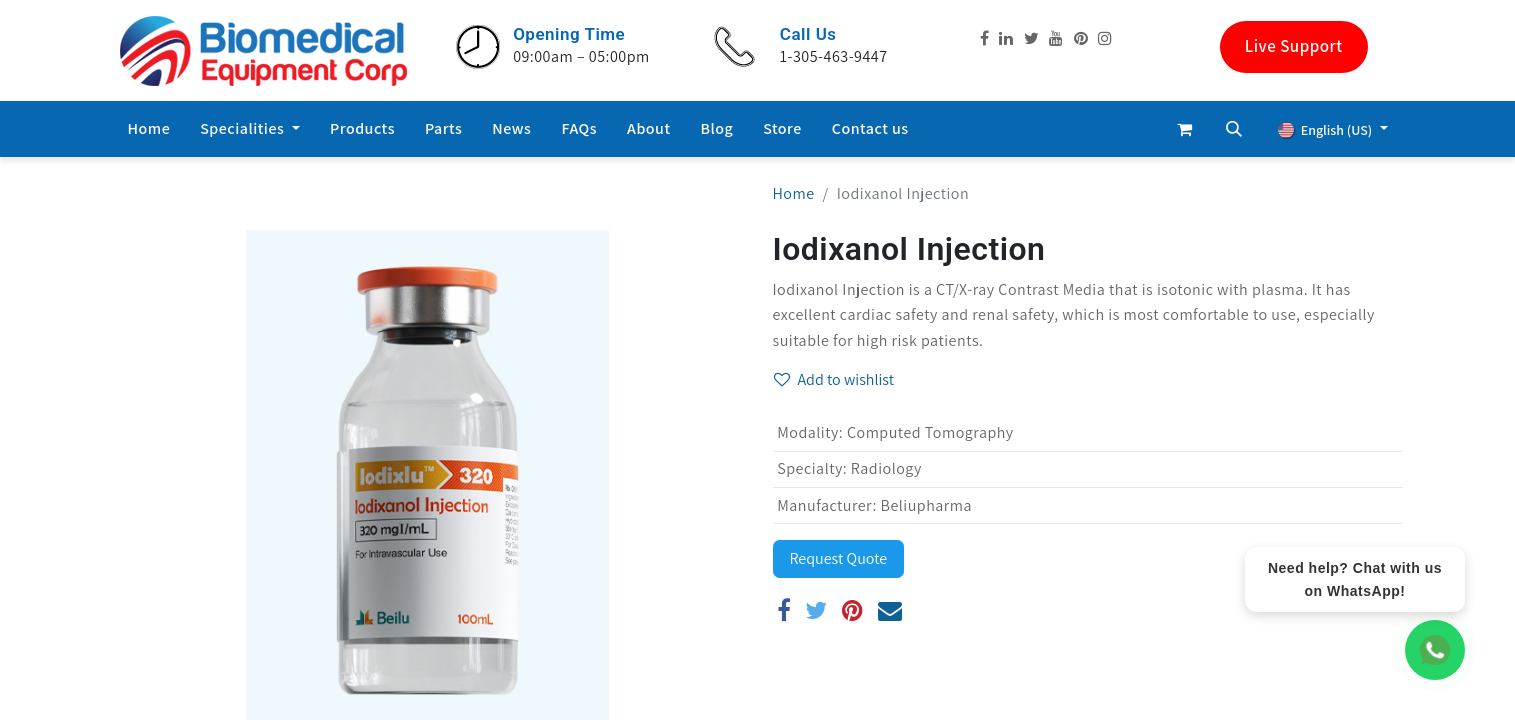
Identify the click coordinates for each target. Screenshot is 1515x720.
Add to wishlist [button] (834, 379)
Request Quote (839, 558)
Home (794, 193)
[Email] (890, 610)
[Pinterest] (853, 610)
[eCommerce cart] (1184, 129)
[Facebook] (784, 610)
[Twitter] (816, 610)
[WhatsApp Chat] (1435, 650)
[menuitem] (149, 129)
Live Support (1294, 46)
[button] (1234, 129)
